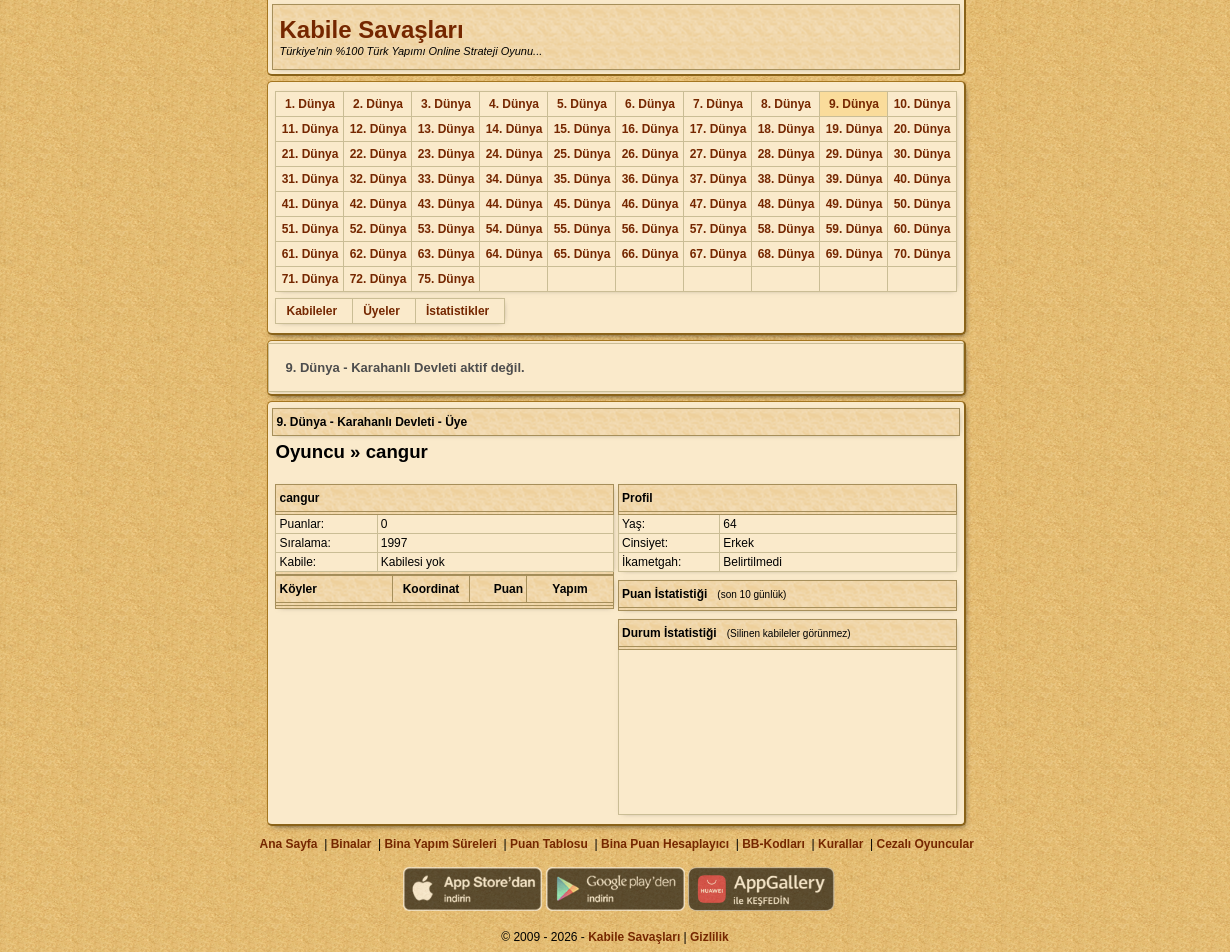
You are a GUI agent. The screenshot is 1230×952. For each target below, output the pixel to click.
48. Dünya (786, 204)
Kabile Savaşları (371, 29)
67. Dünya (718, 254)
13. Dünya (446, 129)
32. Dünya (378, 179)
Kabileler (311, 311)
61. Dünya (310, 254)
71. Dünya (310, 279)
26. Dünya (650, 154)
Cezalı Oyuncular (924, 844)
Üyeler (381, 311)
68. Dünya (786, 254)
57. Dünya (718, 229)
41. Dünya (310, 204)
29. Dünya (854, 154)
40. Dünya (922, 179)
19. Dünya (854, 129)
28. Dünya (786, 154)
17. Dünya (718, 129)
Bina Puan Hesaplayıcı (665, 844)
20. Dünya (922, 129)
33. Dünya (446, 179)
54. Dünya (514, 229)
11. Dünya (310, 129)
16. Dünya (650, 129)
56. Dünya (650, 229)
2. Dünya (378, 104)
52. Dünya (378, 229)
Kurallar (840, 844)
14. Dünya (514, 129)
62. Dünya (378, 254)
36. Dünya (650, 179)
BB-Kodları (773, 844)
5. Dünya (582, 104)
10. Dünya (922, 104)
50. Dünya (922, 204)
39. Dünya (854, 179)
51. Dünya (310, 229)
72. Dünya (378, 279)
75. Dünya (446, 279)
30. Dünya (922, 154)
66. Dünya (650, 254)
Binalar (351, 844)
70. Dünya (922, 254)
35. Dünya (582, 179)
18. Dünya (786, 129)
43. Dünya (446, 204)
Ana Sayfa (288, 844)
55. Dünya (582, 229)
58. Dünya (786, 229)
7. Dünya (718, 104)
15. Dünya (582, 129)
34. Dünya (514, 179)
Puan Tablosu (549, 844)
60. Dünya (922, 229)
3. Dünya (446, 104)
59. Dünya (854, 229)
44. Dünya (514, 204)
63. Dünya (446, 254)
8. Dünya (786, 104)
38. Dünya (786, 179)
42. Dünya (378, 204)
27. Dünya (718, 154)
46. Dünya (650, 204)
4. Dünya (514, 104)
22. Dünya (378, 154)
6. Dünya (650, 104)
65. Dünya (582, 254)
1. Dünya (310, 104)
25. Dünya (582, 154)
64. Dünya (514, 254)
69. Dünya (854, 254)
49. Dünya (854, 204)
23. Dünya (446, 154)
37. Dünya (718, 179)
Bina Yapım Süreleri (440, 844)
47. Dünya (718, 204)
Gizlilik (709, 937)
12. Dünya (378, 129)
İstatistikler (457, 311)
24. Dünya (514, 154)
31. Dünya (310, 179)
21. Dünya (310, 154)
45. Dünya (582, 204)
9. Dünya (854, 104)
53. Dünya (446, 229)
